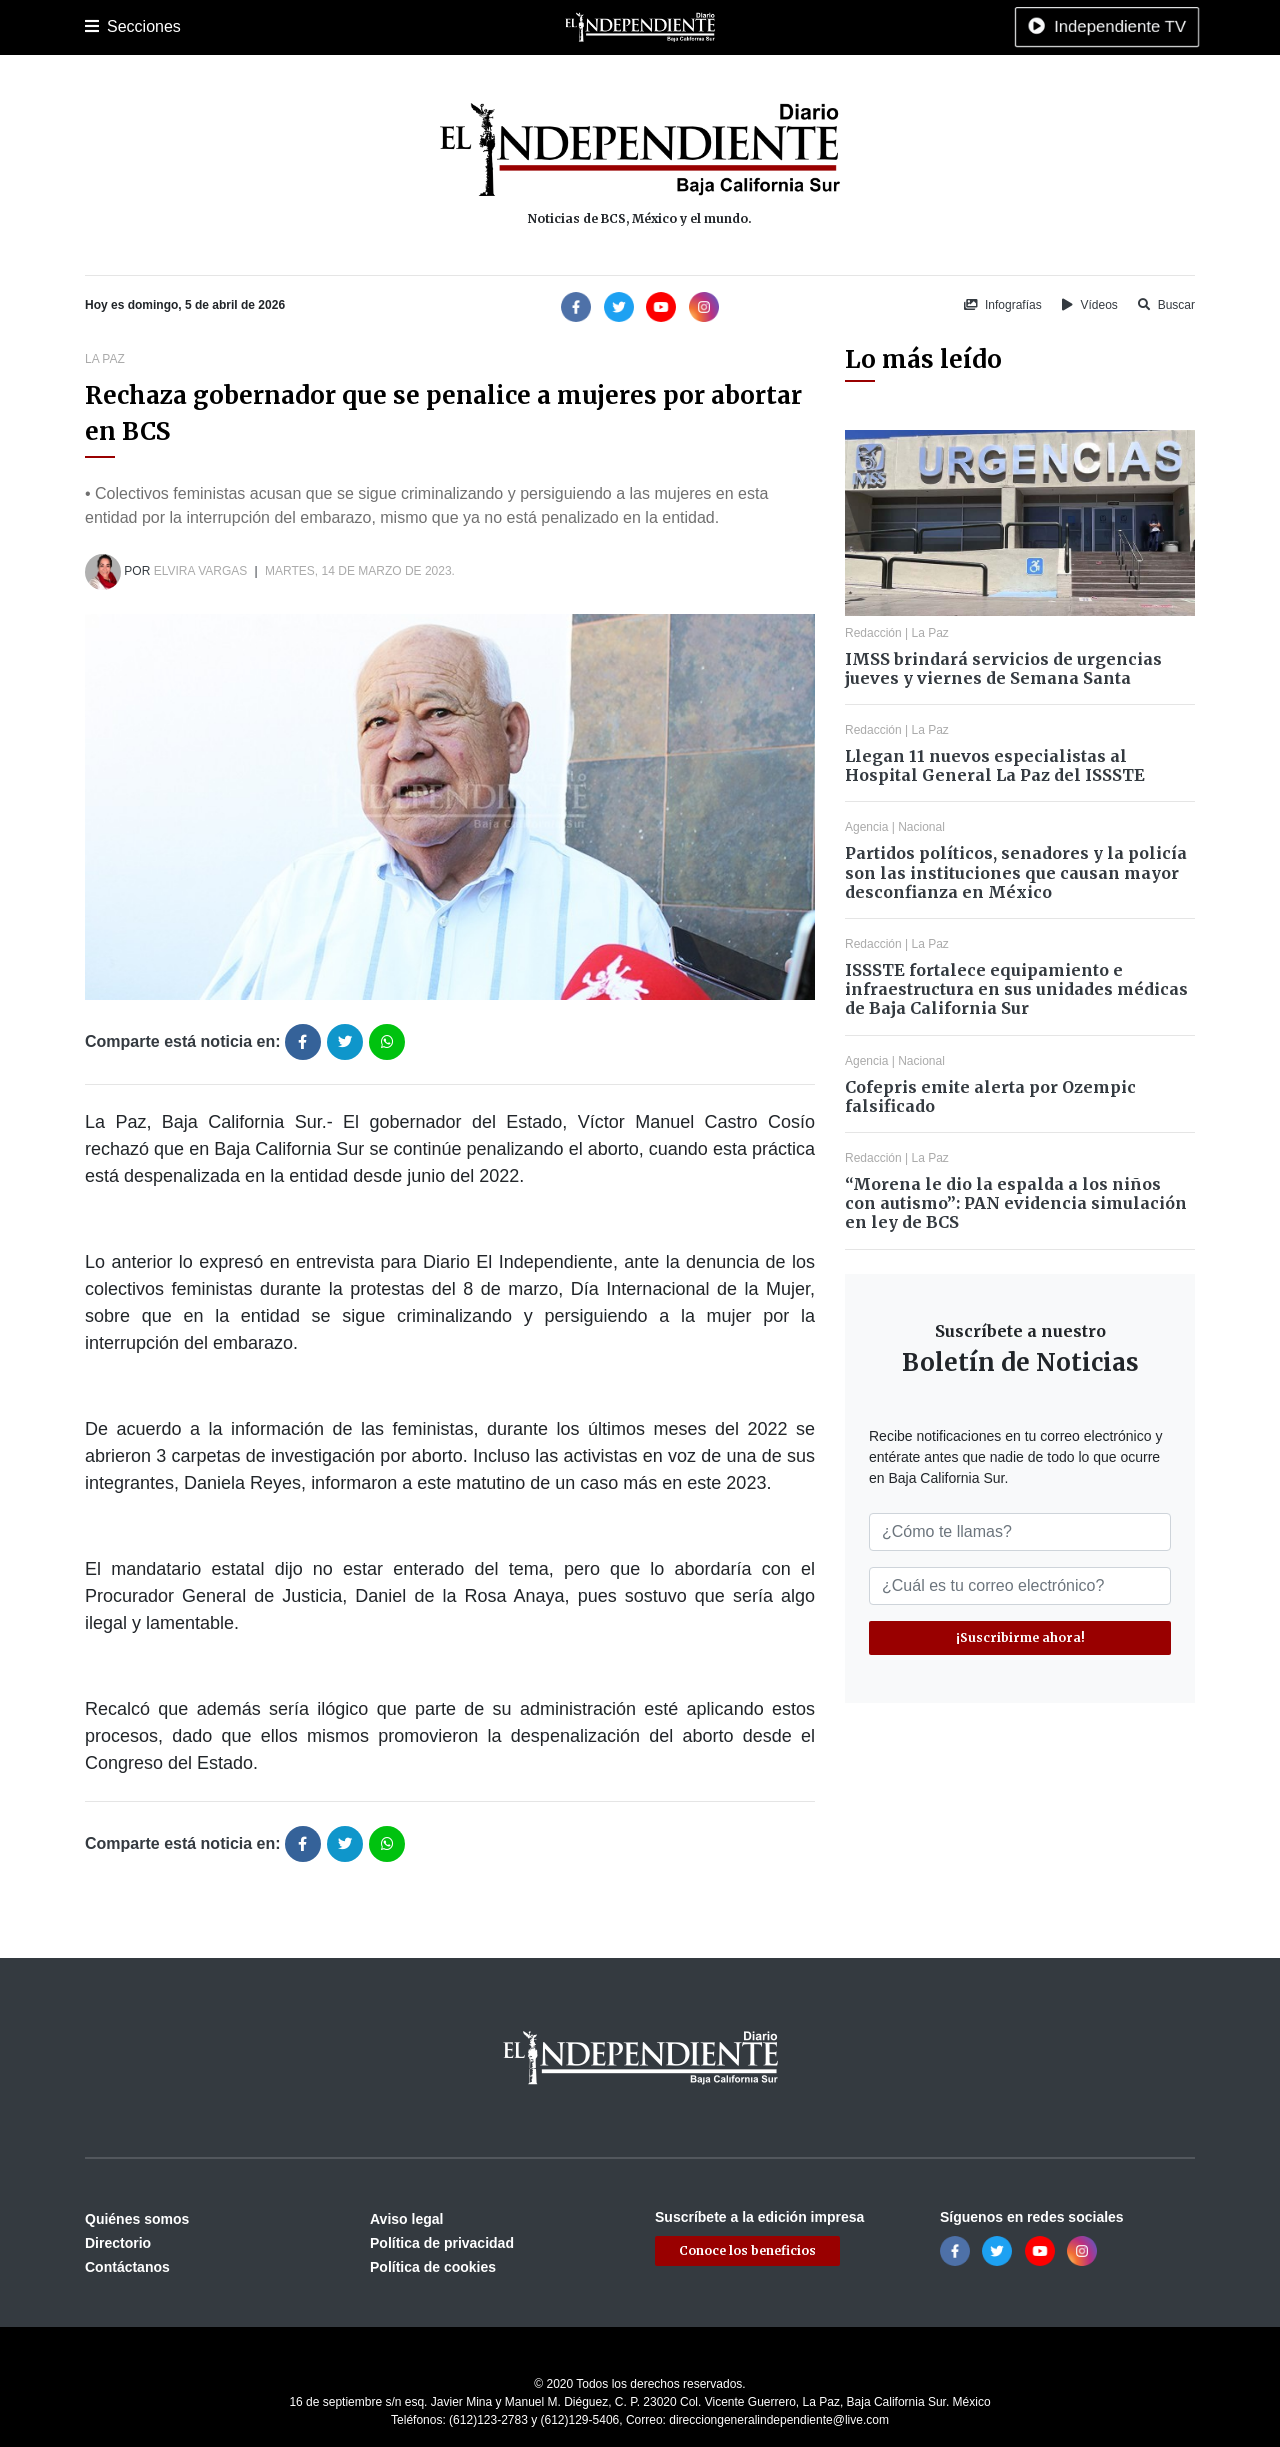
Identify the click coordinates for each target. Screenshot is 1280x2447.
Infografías (1003, 305)
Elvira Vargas (201, 571)
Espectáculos (770, 27)
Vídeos (1090, 305)
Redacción (873, 633)
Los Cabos (243, 27)
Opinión (689, 27)
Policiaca (321, 27)
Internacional (609, 27)
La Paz (172, 27)
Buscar (1166, 305)
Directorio (118, 2243)
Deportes (393, 27)
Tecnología (863, 27)
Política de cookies (433, 2267)
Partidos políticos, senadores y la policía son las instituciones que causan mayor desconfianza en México (1016, 872)
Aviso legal (406, 2219)
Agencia (866, 827)
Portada (109, 27)
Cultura (459, 27)
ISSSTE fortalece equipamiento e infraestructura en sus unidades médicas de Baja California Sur (1016, 989)
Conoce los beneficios (747, 2250)
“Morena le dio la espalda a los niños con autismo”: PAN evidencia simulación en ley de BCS (1016, 1203)
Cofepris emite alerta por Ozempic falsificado (990, 1096)
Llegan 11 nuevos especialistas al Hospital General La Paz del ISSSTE (995, 765)
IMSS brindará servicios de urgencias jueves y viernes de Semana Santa (1003, 668)
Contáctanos (127, 2267)
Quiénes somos (137, 2219)
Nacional (526, 27)
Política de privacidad (442, 2243)
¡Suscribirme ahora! (1020, 1637)
